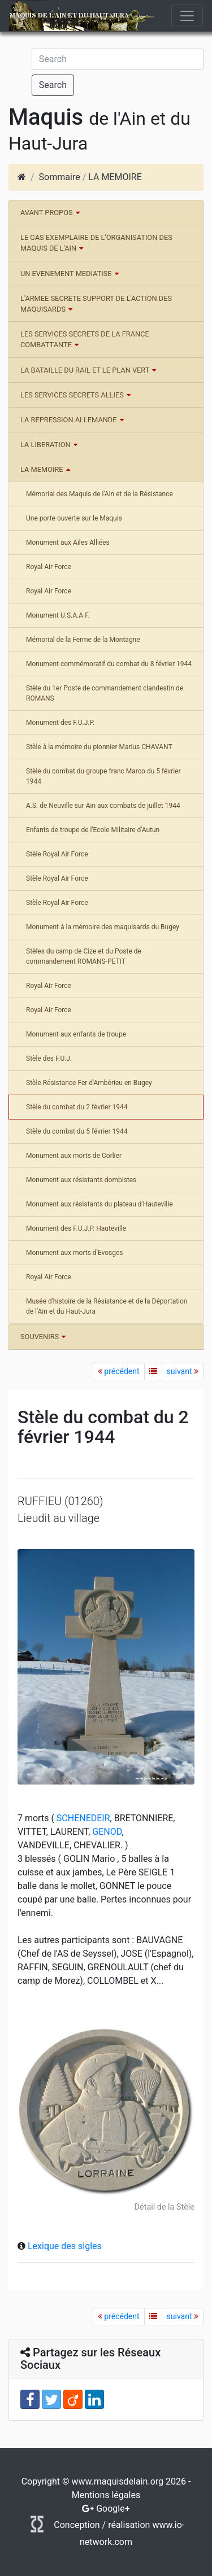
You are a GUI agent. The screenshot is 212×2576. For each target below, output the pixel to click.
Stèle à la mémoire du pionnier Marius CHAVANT (99, 747)
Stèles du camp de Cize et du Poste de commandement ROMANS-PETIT (83, 956)
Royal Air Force (48, 567)
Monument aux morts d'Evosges (74, 1253)
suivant (182, 1371)
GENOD (106, 1831)
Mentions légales (106, 2495)
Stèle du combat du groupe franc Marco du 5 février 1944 (103, 776)
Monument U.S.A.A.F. (58, 615)
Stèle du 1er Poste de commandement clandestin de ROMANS (104, 693)
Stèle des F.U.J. (49, 1058)
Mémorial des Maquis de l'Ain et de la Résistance (99, 494)
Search (53, 85)
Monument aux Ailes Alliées (68, 542)
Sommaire (59, 177)
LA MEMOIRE (115, 177)
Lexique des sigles (65, 2246)
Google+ (113, 2508)
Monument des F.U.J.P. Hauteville (76, 1228)
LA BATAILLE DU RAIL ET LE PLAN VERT (84, 370)
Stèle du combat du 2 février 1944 (76, 1107)
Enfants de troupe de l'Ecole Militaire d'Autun (92, 830)
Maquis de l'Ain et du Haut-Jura (69, 15)
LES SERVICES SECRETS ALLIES (72, 395)
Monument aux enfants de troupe (76, 1034)
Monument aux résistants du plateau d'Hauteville (99, 1204)
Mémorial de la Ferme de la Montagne (83, 640)
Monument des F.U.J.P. (60, 723)
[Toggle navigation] (187, 16)
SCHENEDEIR (82, 1818)
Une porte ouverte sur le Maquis (74, 518)
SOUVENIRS (39, 1336)
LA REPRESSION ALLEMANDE (68, 420)
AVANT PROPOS (46, 212)
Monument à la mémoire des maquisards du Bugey (102, 927)
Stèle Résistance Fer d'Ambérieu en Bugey (89, 1083)
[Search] (118, 59)
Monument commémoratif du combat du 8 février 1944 (109, 664)
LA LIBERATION (45, 444)
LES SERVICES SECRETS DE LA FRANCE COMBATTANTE (84, 339)
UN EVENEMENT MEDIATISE (66, 273)
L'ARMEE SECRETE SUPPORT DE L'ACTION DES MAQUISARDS (96, 303)
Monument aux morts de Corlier (74, 1156)
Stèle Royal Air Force (57, 854)
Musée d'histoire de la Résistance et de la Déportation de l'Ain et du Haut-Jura (106, 1306)
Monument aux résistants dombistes (81, 1180)
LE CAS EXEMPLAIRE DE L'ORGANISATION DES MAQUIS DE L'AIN (96, 242)
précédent (119, 1371)
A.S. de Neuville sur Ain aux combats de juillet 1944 (103, 806)
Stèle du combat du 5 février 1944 (76, 1131)
